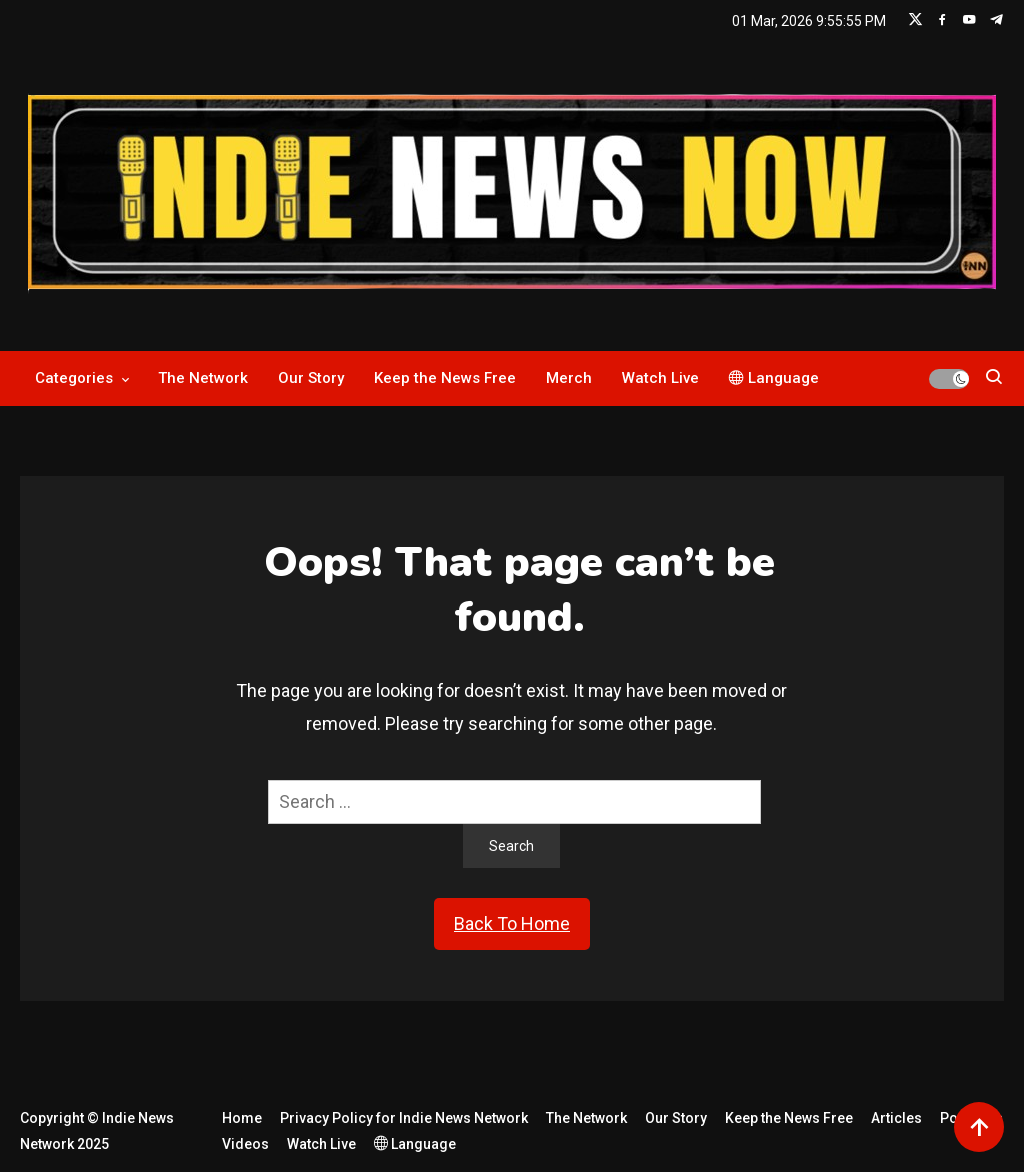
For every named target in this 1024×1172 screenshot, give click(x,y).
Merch (569, 378)
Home (242, 1118)
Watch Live (660, 378)
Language (774, 378)
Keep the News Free (445, 378)
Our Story (311, 378)
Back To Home (512, 923)
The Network (203, 378)
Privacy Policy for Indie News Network (404, 1118)
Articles (896, 1118)
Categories (74, 378)
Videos (245, 1144)
